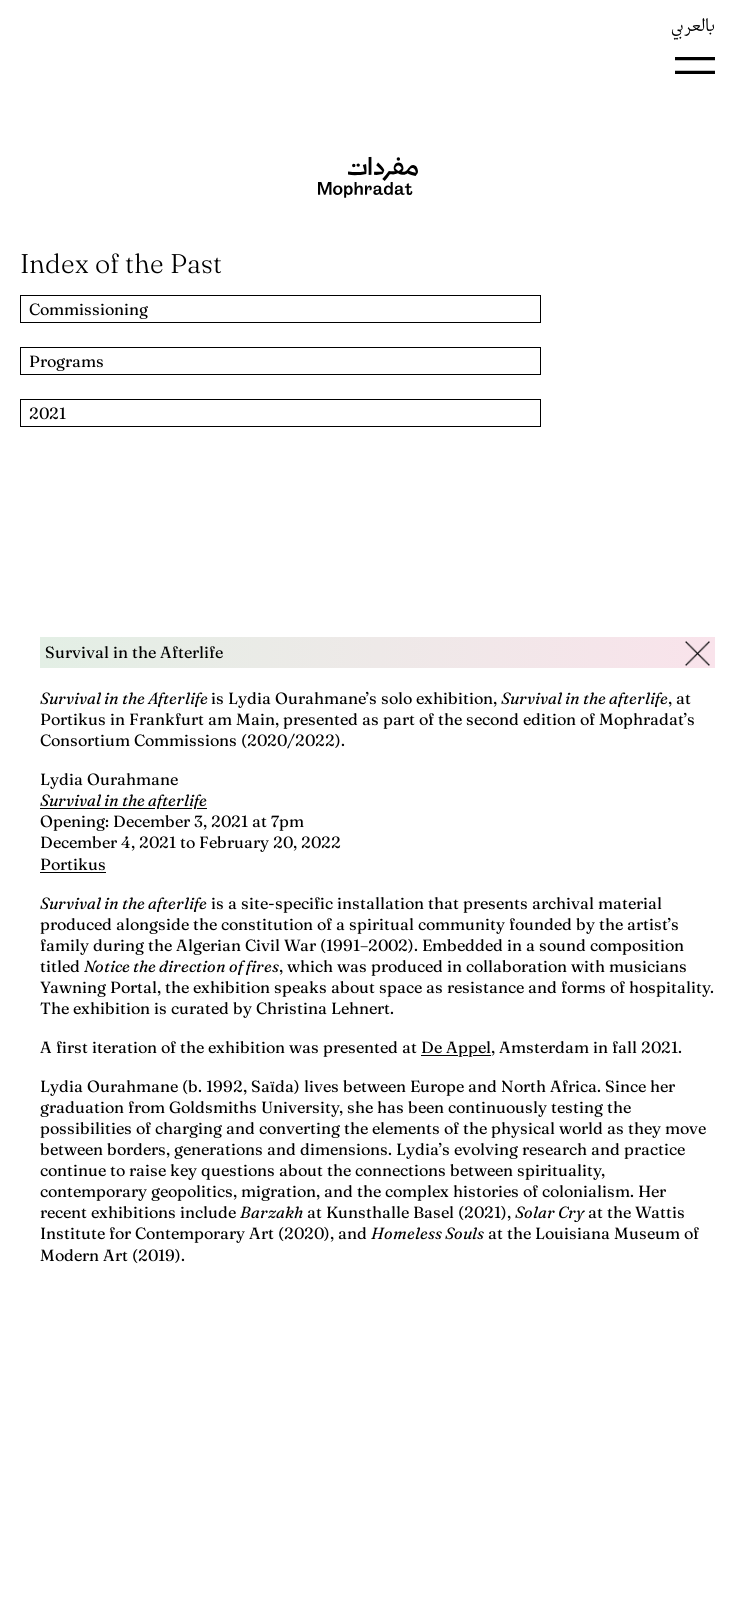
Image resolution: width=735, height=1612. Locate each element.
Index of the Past (121, 263)
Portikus (73, 864)
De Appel (456, 1047)
